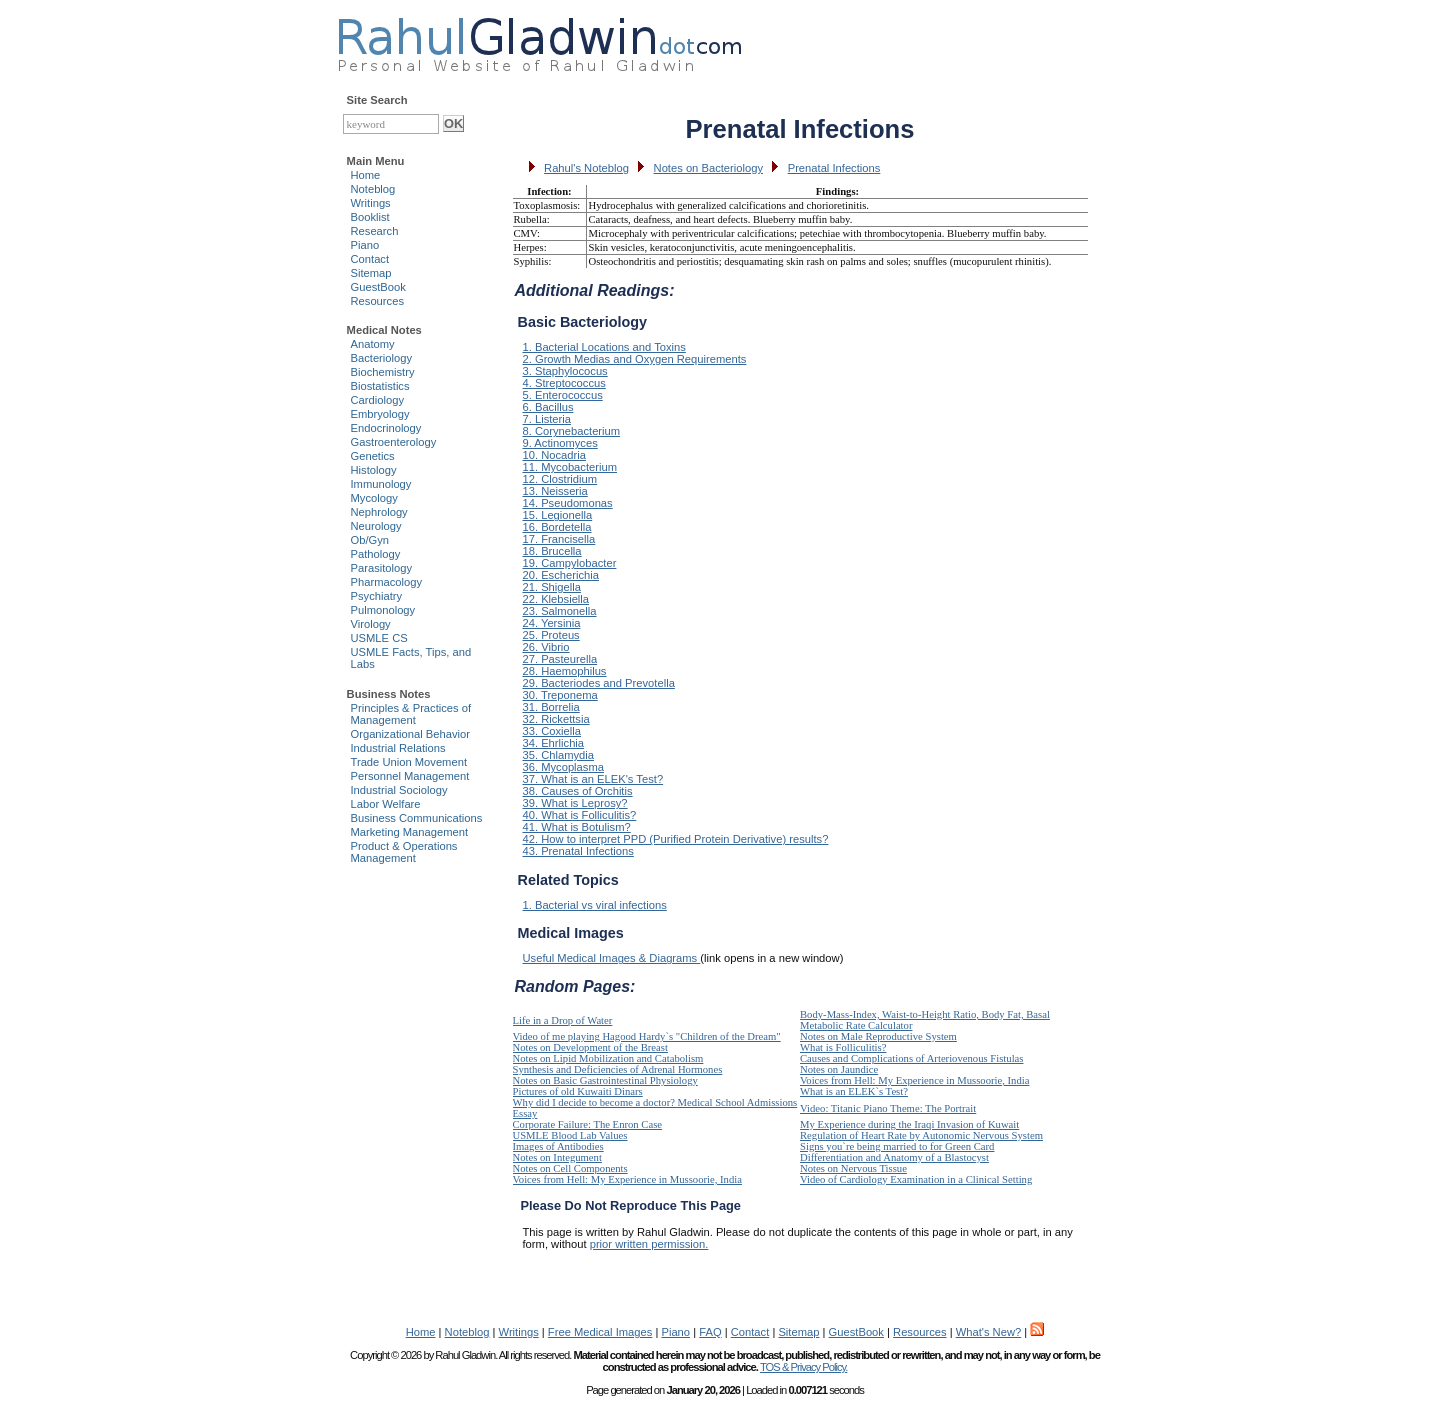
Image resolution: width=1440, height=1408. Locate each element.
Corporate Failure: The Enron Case (588, 1124)
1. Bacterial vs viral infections (595, 905)
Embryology (380, 414)
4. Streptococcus (564, 383)
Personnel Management (410, 776)
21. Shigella (552, 587)
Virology (371, 624)
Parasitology (382, 568)
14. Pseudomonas (568, 503)
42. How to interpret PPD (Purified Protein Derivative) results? (676, 839)
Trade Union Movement (409, 762)
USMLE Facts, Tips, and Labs (411, 658)
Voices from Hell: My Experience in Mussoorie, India (914, 1080)
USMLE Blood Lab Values (570, 1135)
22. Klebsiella (556, 599)
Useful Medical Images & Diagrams (612, 958)
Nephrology (379, 512)
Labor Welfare (386, 804)
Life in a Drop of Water (563, 1020)
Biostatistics (380, 386)
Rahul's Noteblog (586, 168)
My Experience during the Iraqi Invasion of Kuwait (909, 1124)
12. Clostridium (560, 479)
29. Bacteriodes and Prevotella (599, 683)
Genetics (373, 456)
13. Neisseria (555, 491)
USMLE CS (379, 638)
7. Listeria (547, 419)
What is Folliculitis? (843, 1047)
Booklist (370, 217)
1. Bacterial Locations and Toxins (604, 347)
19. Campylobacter (570, 563)
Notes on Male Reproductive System (878, 1036)
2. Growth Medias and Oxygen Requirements (635, 359)
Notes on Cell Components (570, 1168)
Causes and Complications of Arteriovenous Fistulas (911, 1058)
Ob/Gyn (370, 540)
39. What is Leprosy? (575, 803)
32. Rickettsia (556, 719)
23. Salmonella (560, 611)
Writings (371, 203)
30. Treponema (560, 695)
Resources (377, 301)
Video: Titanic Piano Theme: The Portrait (888, 1108)
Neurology (376, 526)
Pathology (376, 554)
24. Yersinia (552, 623)
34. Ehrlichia (554, 743)
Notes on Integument (557, 1157)
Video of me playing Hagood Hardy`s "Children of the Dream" (647, 1036)
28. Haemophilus (565, 671)
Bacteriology (382, 358)
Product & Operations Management (404, 852)
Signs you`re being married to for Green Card (897, 1146)
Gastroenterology (394, 442)
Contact (370, 259)
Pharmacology (387, 582)
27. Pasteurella (560, 659)
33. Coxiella (552, 731)
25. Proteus (551, 635)
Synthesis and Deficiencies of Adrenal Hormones (618, 1069)
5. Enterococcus (563, 395)
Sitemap (371, 273)
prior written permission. (649, 1244)
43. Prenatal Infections (578, 851)
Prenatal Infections (834, 168)
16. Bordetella (557, 527)
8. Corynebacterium (572, 431)
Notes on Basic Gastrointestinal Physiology (605, 1080)
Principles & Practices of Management (411, 714)
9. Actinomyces (560, 443)
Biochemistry (383, 372)
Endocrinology (386, 428)
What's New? (989, 1332)
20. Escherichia (561, 575)
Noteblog (373, 189)
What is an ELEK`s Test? (854, 1091)
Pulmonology (383, 610)
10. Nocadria (554, 455)
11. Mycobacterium (570, 467)
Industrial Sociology (399, 790)
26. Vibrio (546, 647)
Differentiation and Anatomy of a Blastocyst (894, 1157)
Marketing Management (410, 832)
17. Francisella (559, 539)
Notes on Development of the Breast (590, 1047)
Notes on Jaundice (839, 1069)
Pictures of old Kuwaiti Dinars (578, 1091)
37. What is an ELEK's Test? (593, 779)
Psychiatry (377, 596)
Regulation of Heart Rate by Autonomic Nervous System (921, 1135)
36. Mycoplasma (563, 767)
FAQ (710, 1332)
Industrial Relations (398, 748)
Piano (365, 245)
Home (366, 175)
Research (375, 231)
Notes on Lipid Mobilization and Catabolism (608, 1058)
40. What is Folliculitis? (580, 815)
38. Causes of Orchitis (578, 791)
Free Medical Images (600, 1332)
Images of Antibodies (558, 1146)
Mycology (374, 498)
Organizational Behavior (410, 734)
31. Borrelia (551, 707)
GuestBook (378, 287)
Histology (374, 470)
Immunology (381, 484)
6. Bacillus (548, 407)
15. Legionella (558, 515)
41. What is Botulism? (577, 827)
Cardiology (377, 400)
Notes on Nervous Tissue (853, 1168)
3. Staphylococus (565, 371)
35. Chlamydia (559, 755)
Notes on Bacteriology (708, 168)
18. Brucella (552, 551)
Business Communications (417, 818)
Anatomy (373, 344)
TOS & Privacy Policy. (803, 1367)
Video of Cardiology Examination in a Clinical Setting (916, 1179)
